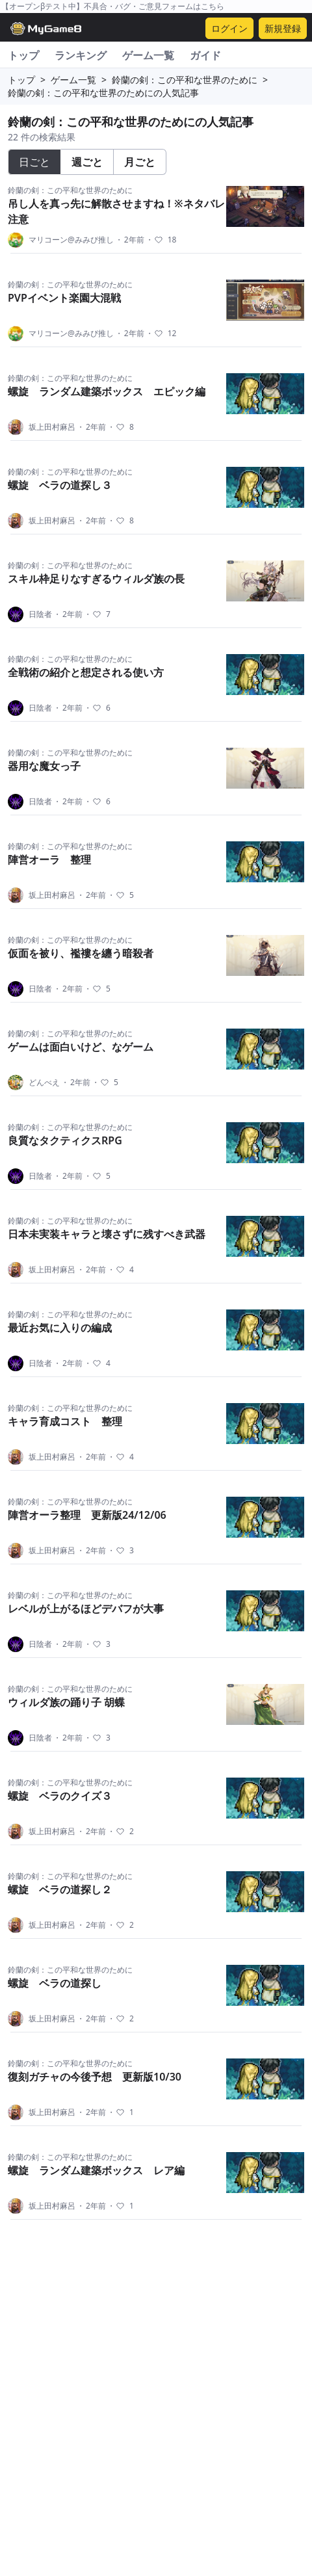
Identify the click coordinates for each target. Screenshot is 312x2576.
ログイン (229, 28)
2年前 (129, 240)
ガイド (205, 55)
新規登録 (283, 28)
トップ (23, 55)
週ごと (87, 162)
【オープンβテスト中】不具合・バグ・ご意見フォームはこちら (112, 6)
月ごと (139, 162)
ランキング (81, 55)
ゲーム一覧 (148, 55)
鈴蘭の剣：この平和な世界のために (184, 79)
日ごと (34, 162)
